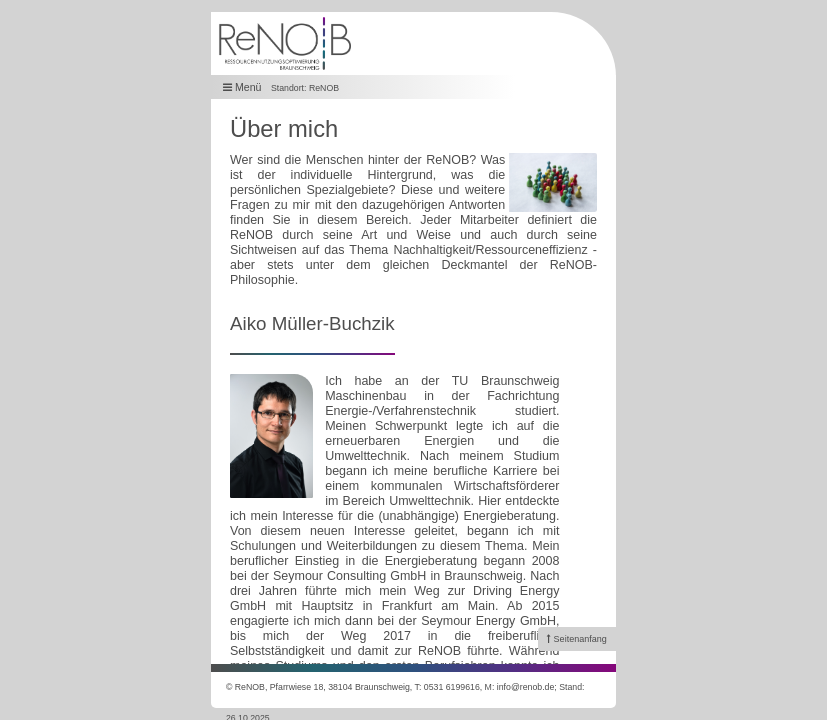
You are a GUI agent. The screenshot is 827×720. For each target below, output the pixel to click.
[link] (577, 639)
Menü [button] (242, 87)
